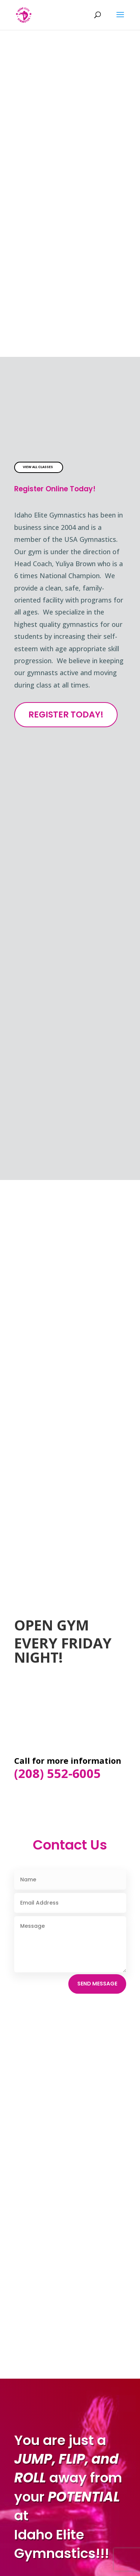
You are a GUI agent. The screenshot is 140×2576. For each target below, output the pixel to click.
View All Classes (38, 467)
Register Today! (65, 714)
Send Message (97, 1983)
